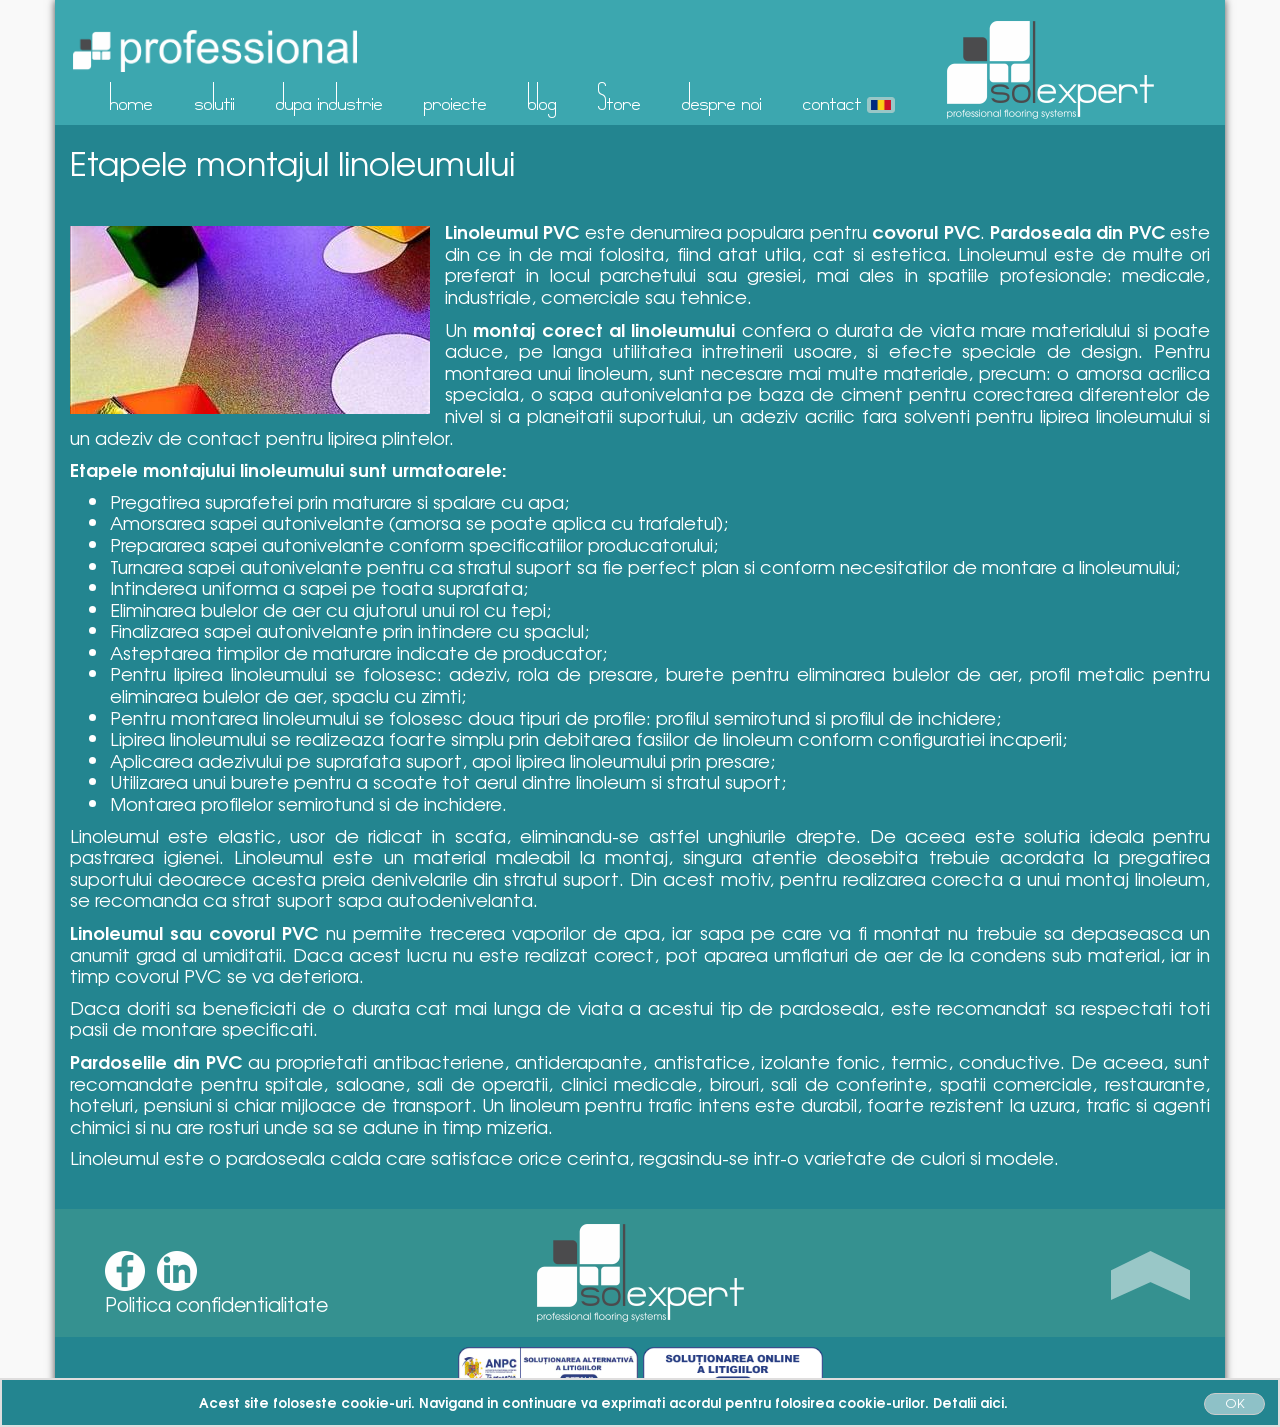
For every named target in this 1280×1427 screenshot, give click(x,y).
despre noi (722, 97)
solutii (215, 97)
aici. (994, 1402)
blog (542, 97)
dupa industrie (329, 97)
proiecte (455, 97)
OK (1235, 1402)
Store (619, 97)
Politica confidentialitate (216, 1304)
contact (832, 97)
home (131, 97)
